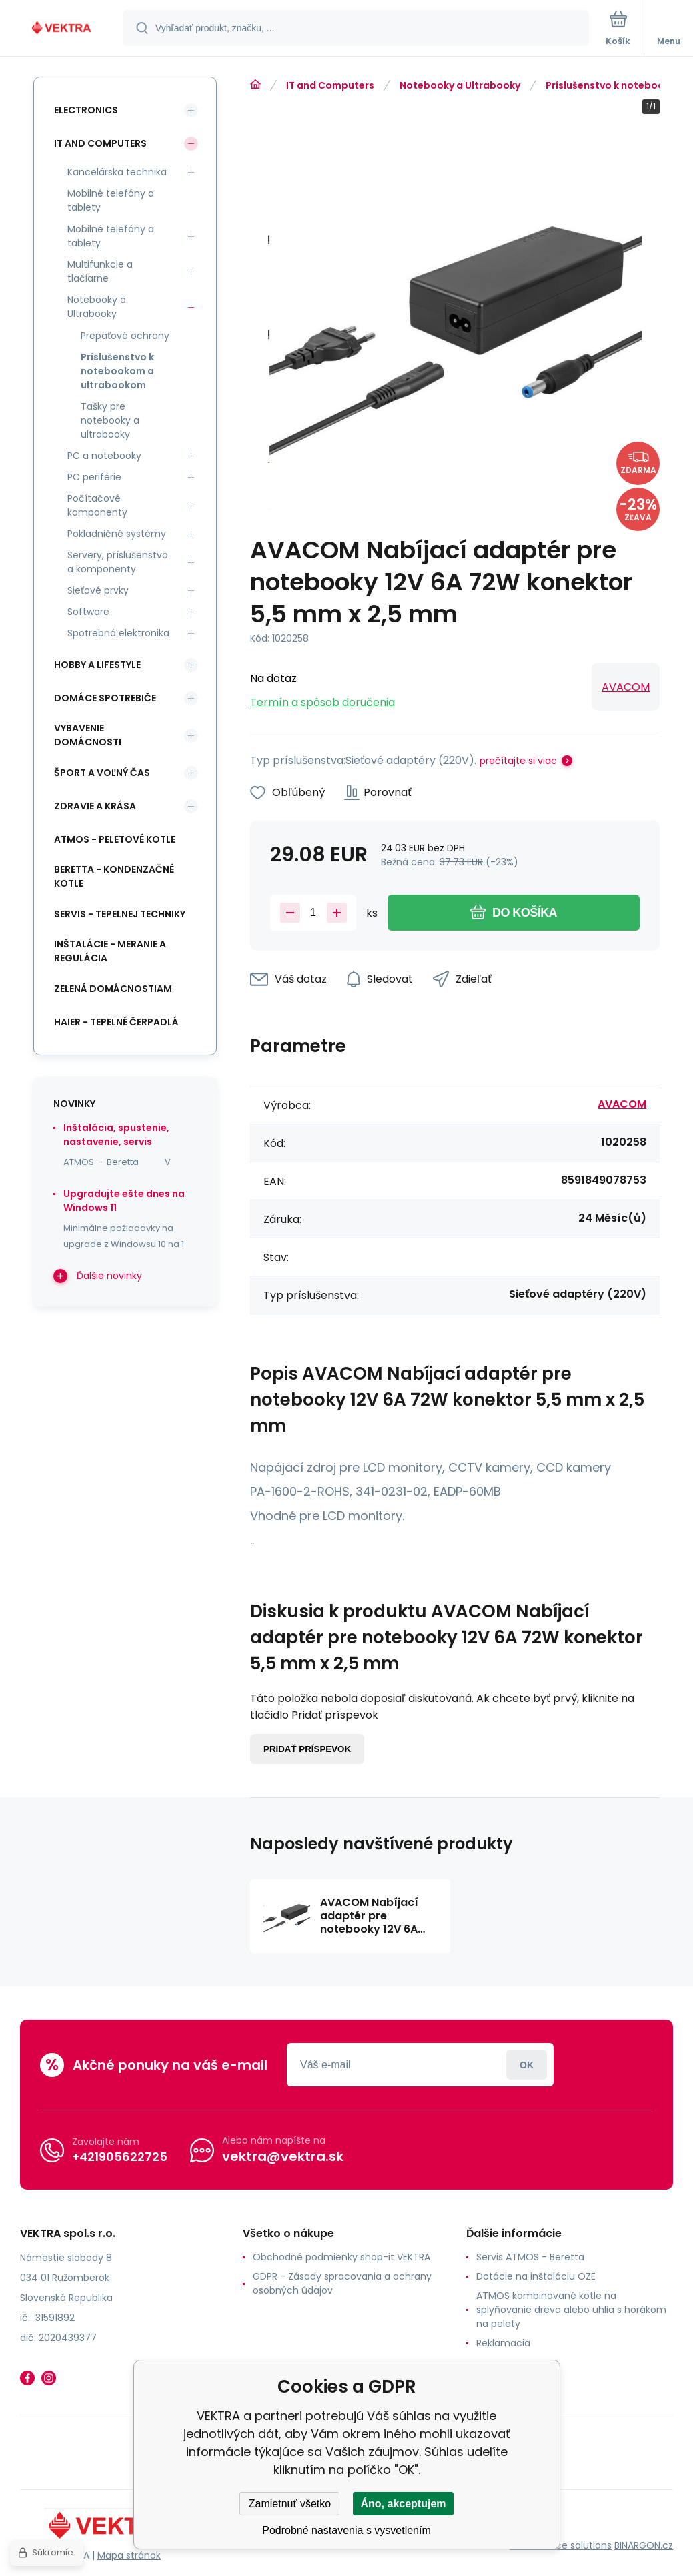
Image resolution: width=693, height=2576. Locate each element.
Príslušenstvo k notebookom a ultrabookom (117, 371)
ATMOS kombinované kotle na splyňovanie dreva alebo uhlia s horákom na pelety (571, 2309)
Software (88, 611)
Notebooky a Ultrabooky (460, 85)
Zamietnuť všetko (290, 2503)
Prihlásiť (526, 2065)
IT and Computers (330, 85)
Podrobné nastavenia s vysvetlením (346, 2530)
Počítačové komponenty (97, 505)
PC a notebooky (104, 455)
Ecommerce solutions (561, 2545)
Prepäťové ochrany (125, 335)
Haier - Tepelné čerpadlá (116, 1022)
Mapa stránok (129, 2555)
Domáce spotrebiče (105, 698)
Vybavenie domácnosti (87, 735)
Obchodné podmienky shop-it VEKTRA (341, 2257)
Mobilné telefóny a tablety (110, 200)
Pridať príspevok (307, 1749)
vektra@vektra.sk (282, 2156)
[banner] (62, 29)
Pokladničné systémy (116, 533)
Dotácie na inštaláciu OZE (536, 2276)
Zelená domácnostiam (113, 988)
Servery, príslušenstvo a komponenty (117, 562)
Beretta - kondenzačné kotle (114, 876)
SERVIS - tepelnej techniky (119, 914)
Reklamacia (503, 2343)
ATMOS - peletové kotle (114, 839)
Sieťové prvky (98, 590)
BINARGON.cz (643, 2545)
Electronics (86, 110)
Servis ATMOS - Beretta (530, 2257)
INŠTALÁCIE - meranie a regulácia (110, 951)
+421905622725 (119, 2156)
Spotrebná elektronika (118, 633)
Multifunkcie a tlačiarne (100, 271)
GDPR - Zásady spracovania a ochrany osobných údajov (342, 2283)
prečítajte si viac (518, 760)
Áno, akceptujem (403, 2503)
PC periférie (94, 477)
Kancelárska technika (117, 172)
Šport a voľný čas (102, 772)
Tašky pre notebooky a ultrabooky (110, 420)
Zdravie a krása (95, 806)
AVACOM (626, 687)
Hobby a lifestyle (97, 664)
